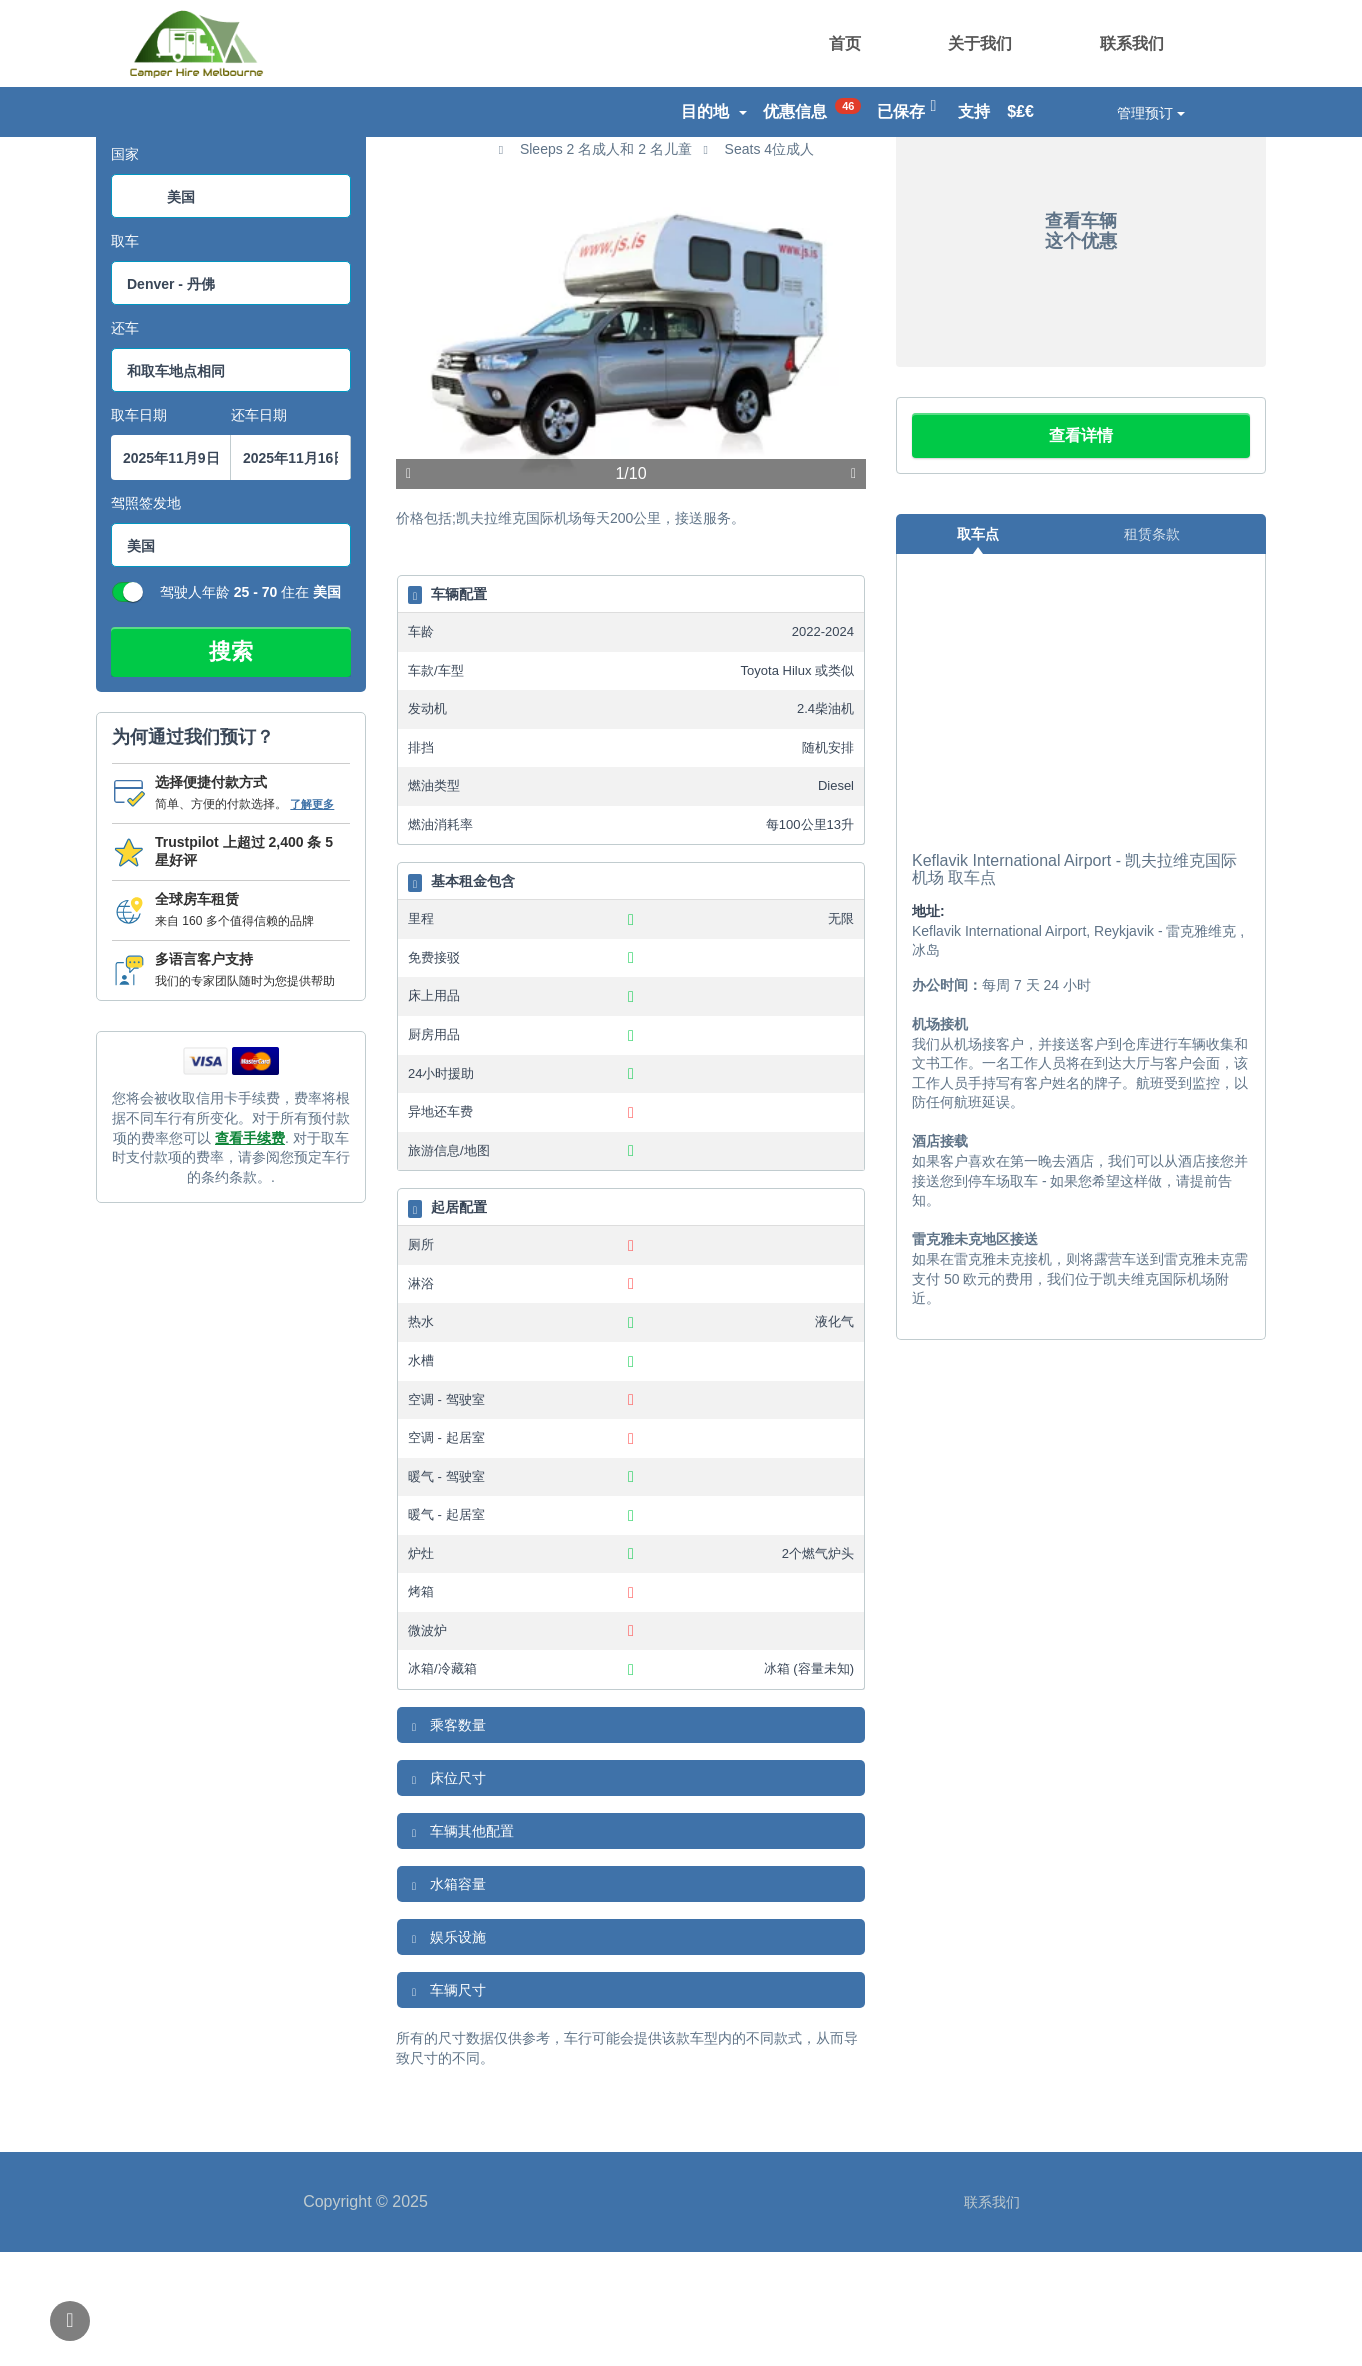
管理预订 (1151, 113)
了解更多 (312, 918)
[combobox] (231, 311)
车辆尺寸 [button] (446, 2105)
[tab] (631, 707)
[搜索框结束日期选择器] (291, 572)
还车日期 (259, 530)
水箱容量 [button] (446, 1999)
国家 (125, 269)
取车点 (978, 648)
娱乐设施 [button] (446, 2052)
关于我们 (980, 43)
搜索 (231, 766)
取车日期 (139, 530)
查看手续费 (250, 1252)
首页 (845, 43)
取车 (125, 356)
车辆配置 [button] (447, 709)
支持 (974, 111)
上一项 (408, 589)
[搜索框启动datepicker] (171, 572)
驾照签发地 (146, 618)
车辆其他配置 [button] (460, 1946)
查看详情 (1081, 549)
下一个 (853, 589)
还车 (125, 443)
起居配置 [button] (447, 1323)
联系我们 (1132, 43)
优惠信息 (812, 109)
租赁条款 (1152, 648)
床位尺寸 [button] (446, 1893)
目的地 (713, 111)
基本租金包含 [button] (461, 997)
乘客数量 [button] (446, 1840)
